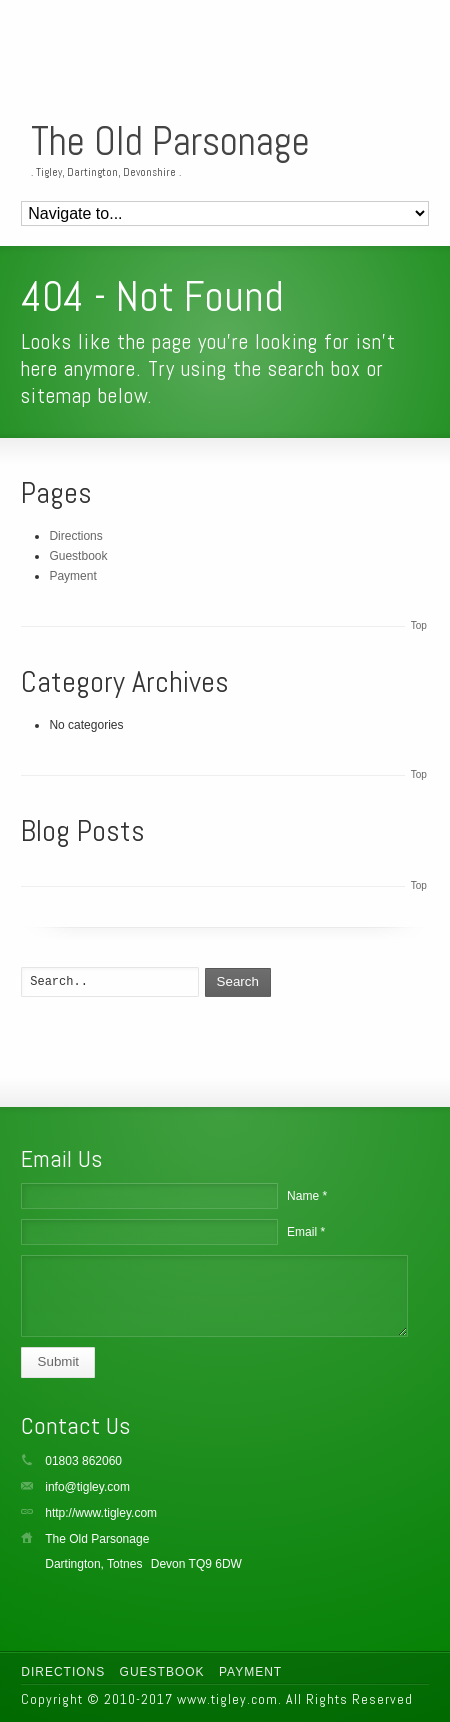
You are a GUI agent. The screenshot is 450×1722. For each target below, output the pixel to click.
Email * (306, 1232)
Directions (75, 536)
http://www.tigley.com (101, 1513)
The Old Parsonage (170, 142)
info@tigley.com (87, 1487)
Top (419, 625)
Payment (72, 576)
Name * (307, 1196)
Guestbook (78, 556)
